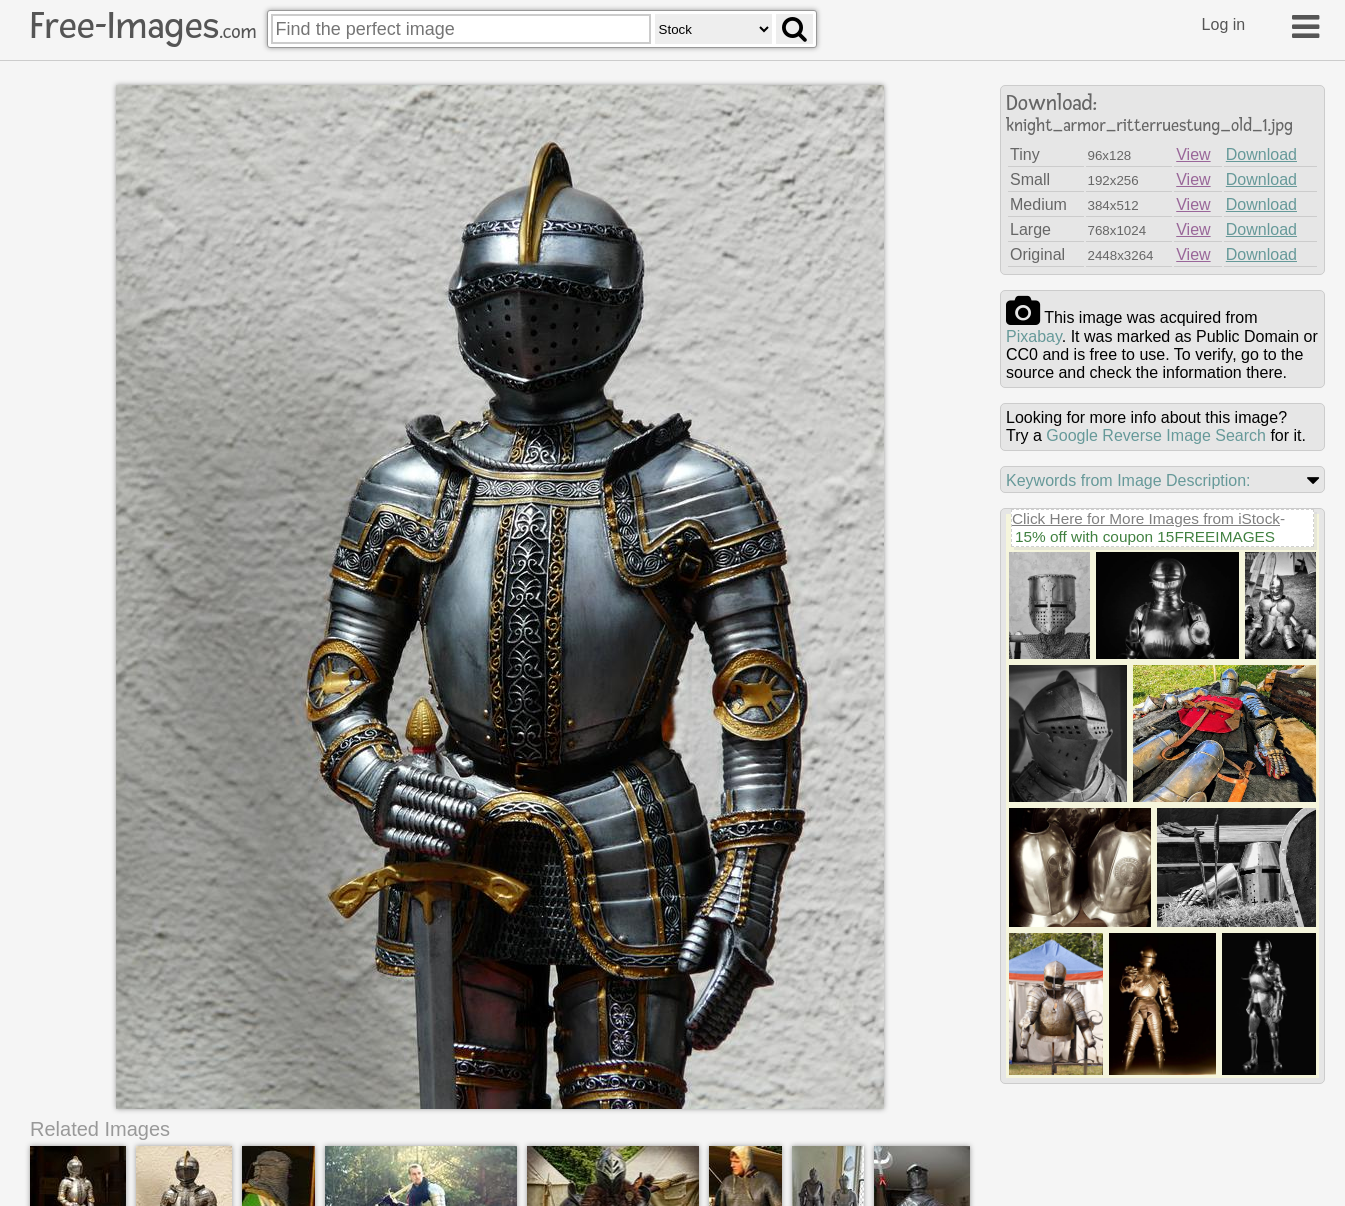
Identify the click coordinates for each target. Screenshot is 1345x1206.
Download (1261, 154)
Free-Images (143, 26)
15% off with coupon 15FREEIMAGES (1145, 536)
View (1193, 154)
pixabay (1034, 336)
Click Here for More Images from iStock (1146, 518)
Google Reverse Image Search (1156, 435)
